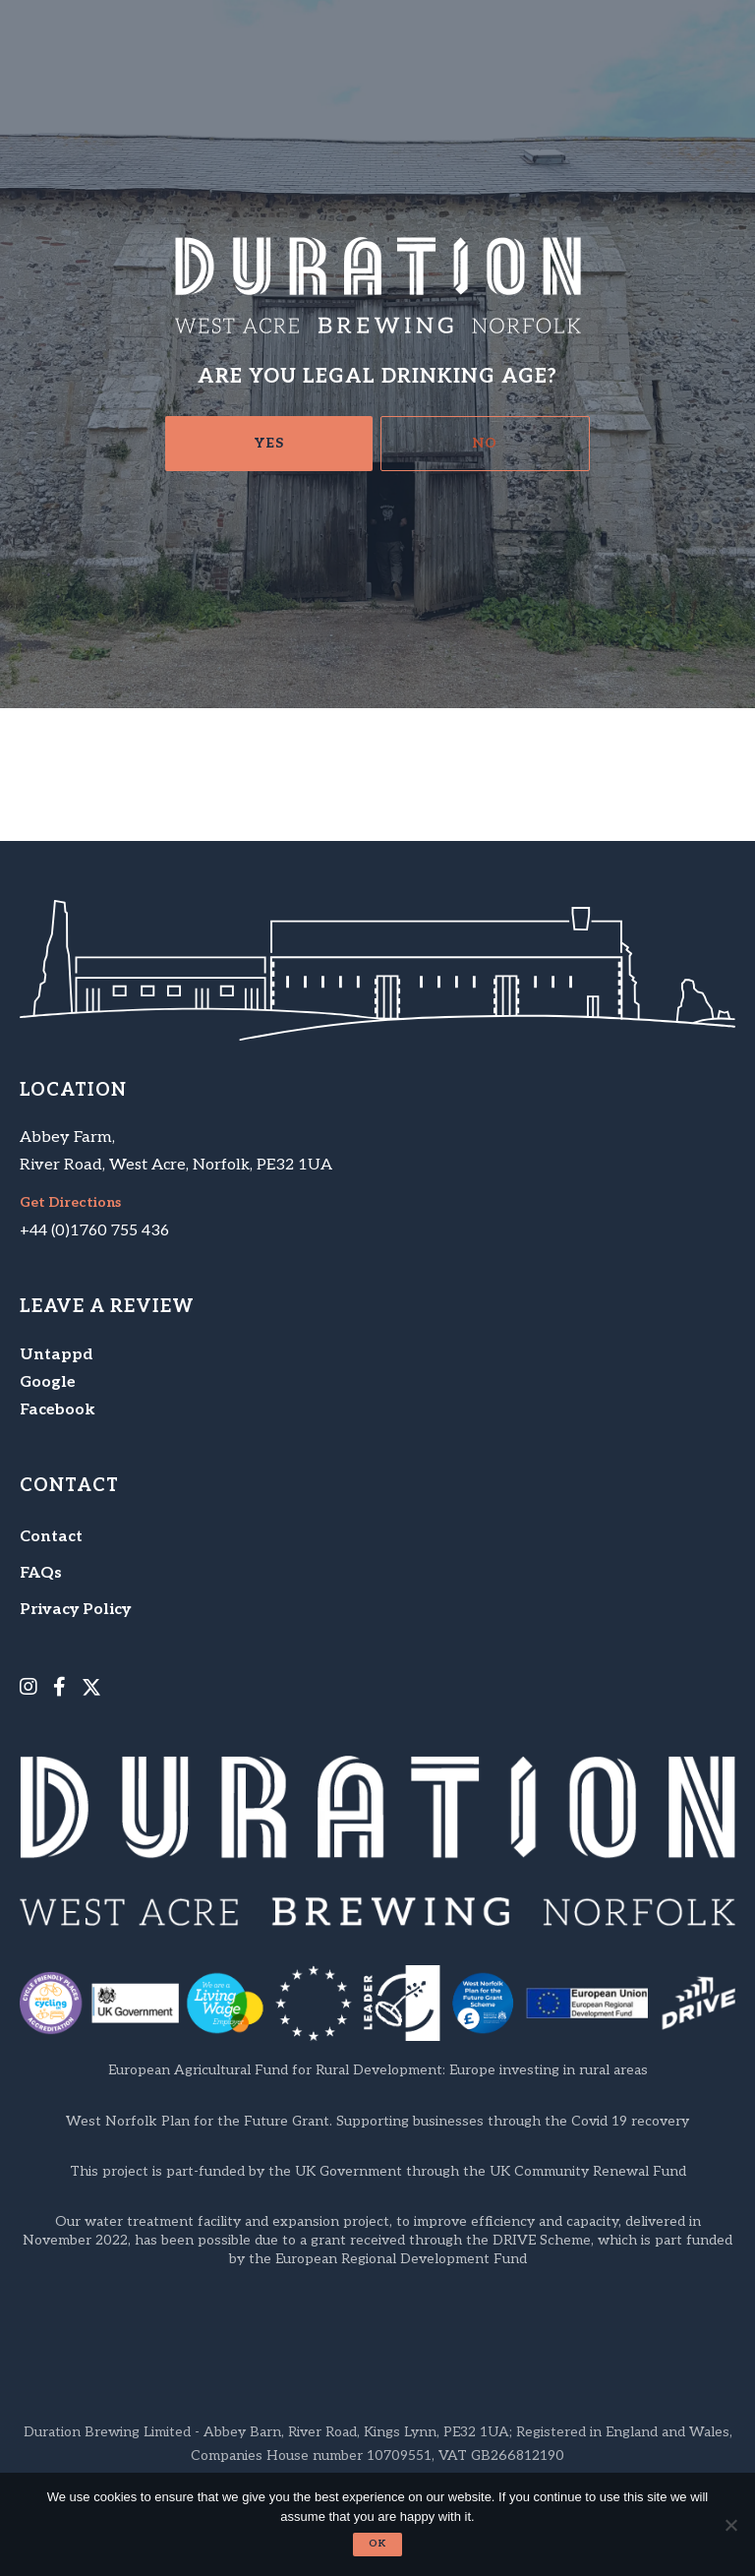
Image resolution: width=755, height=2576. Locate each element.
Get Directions (70, 1203)
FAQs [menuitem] (41, 1573)
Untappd (56, 1355)
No (485, 443)
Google (48, 1382)
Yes (269, 443)
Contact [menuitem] (51, 1537)
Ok (377, 2543)
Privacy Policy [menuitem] (75, 1609)
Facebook (57, 1410)
